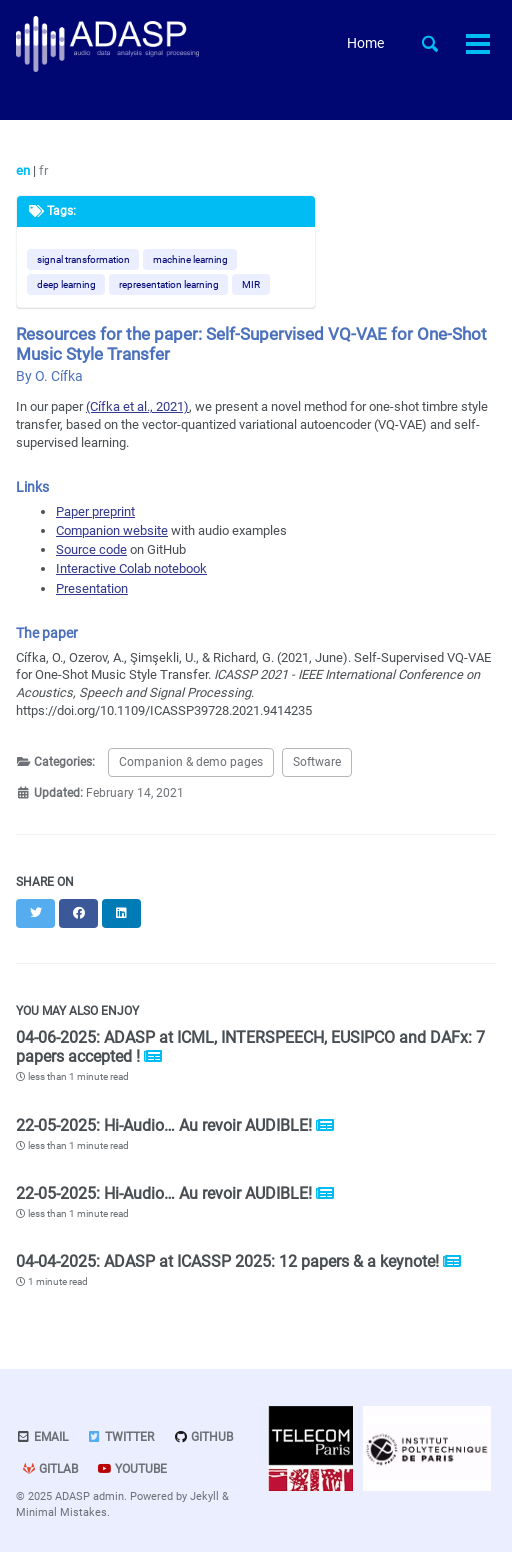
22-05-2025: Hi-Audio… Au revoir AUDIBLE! (166, 1125)
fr (43, 170)
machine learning (190, 259)
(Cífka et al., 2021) (137, 406)
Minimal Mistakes (61, 1512)
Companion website (112, 530)
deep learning (66, 284)
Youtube (132, 1469)
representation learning (169, 284)
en (24, 170)
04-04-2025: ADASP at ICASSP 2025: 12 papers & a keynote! (229, 1261)
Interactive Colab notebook (131, 568)
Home (365, 43)
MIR (251, 284)
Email (42, 1437)
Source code (91, 549)
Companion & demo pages (191, 762)
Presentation (92, 588)
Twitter (120, 1437)
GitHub (203, 1437)
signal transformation (83, 259)
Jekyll (204, 1496)
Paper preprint (95, 511)
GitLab (49, 1469)
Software (317, 762)
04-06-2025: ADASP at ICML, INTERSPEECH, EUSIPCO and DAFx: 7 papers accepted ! (250, 1047)
